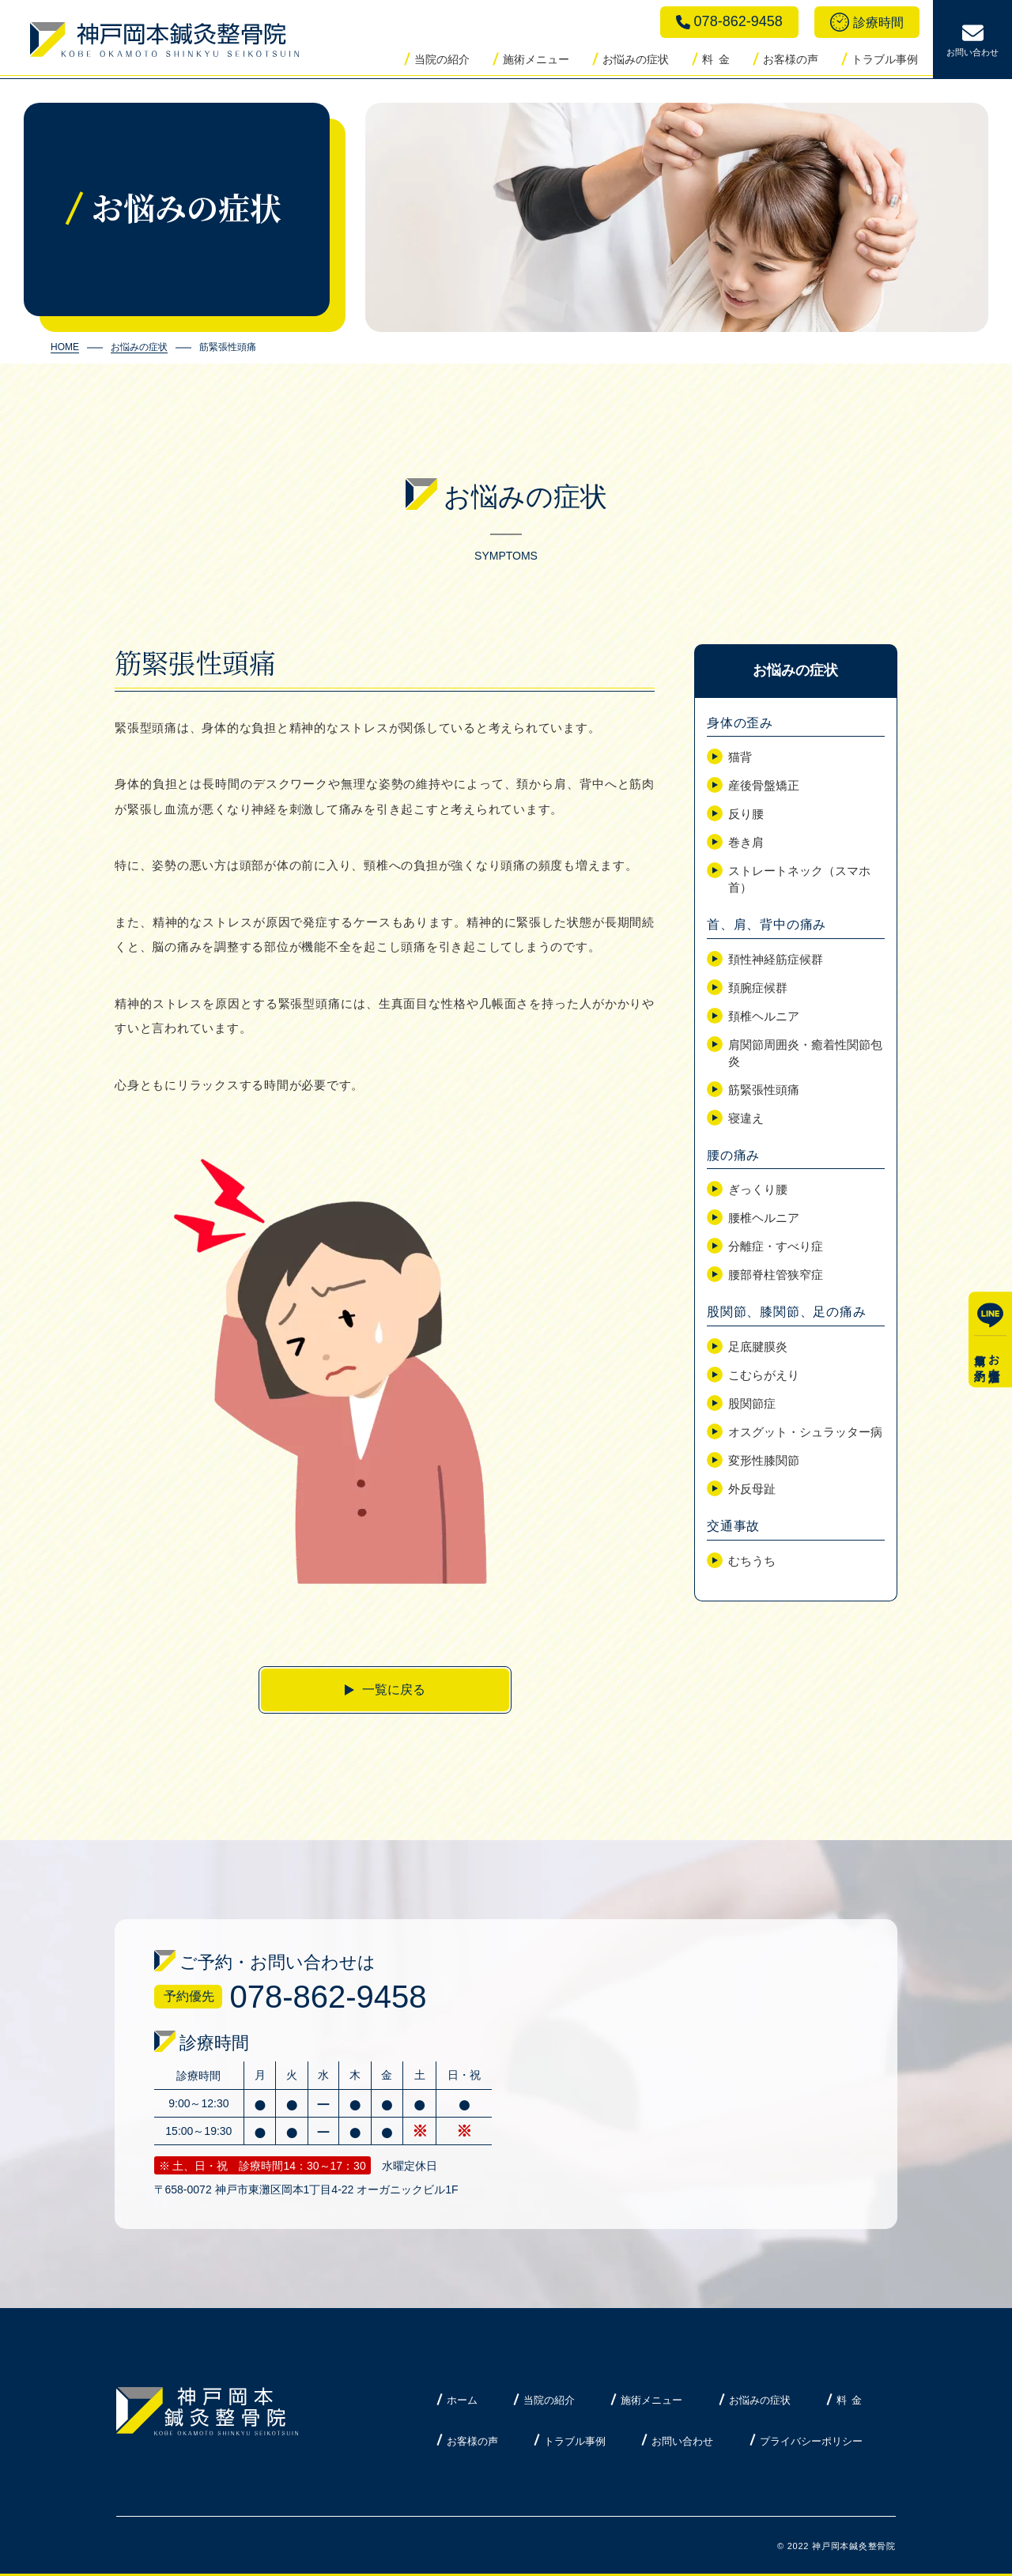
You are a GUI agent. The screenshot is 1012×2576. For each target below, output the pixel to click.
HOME (65, 347)
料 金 (716, 59)
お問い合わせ (682, 2441)
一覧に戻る (393, 1689)
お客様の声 (790, 59)
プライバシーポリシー (811, 2441)
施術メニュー (536, 59)
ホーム (462, 2400)
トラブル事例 (885, 59)
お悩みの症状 (635, 59)
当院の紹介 (442, 59)
